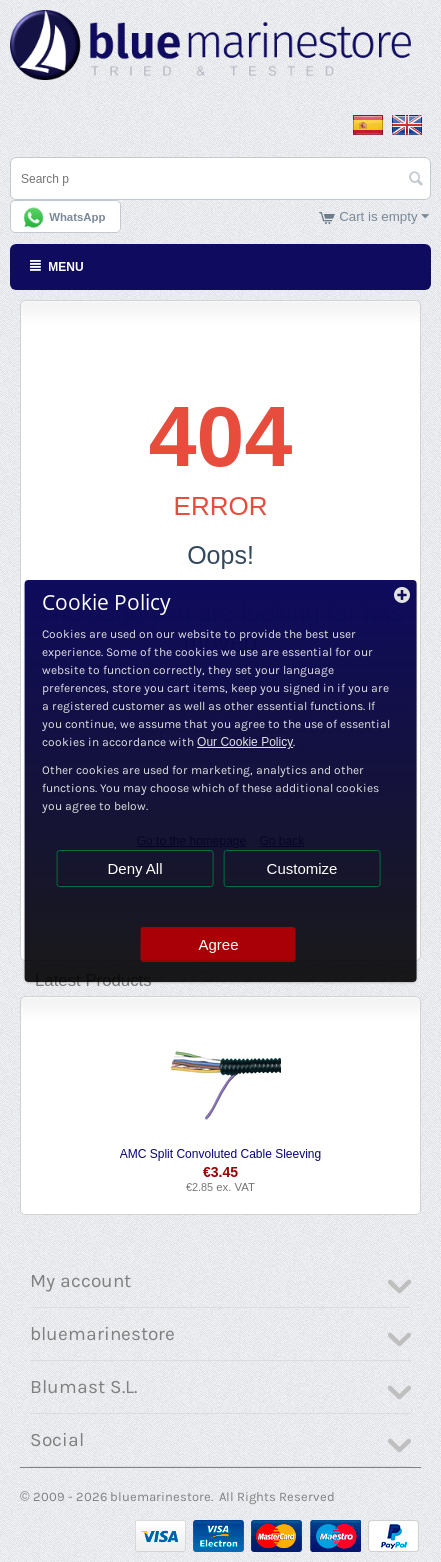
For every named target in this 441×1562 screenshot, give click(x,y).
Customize (302, 868)
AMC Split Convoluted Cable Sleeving (220, 1154)
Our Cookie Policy (245, 742)
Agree (218, 944)
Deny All (134, 868)
